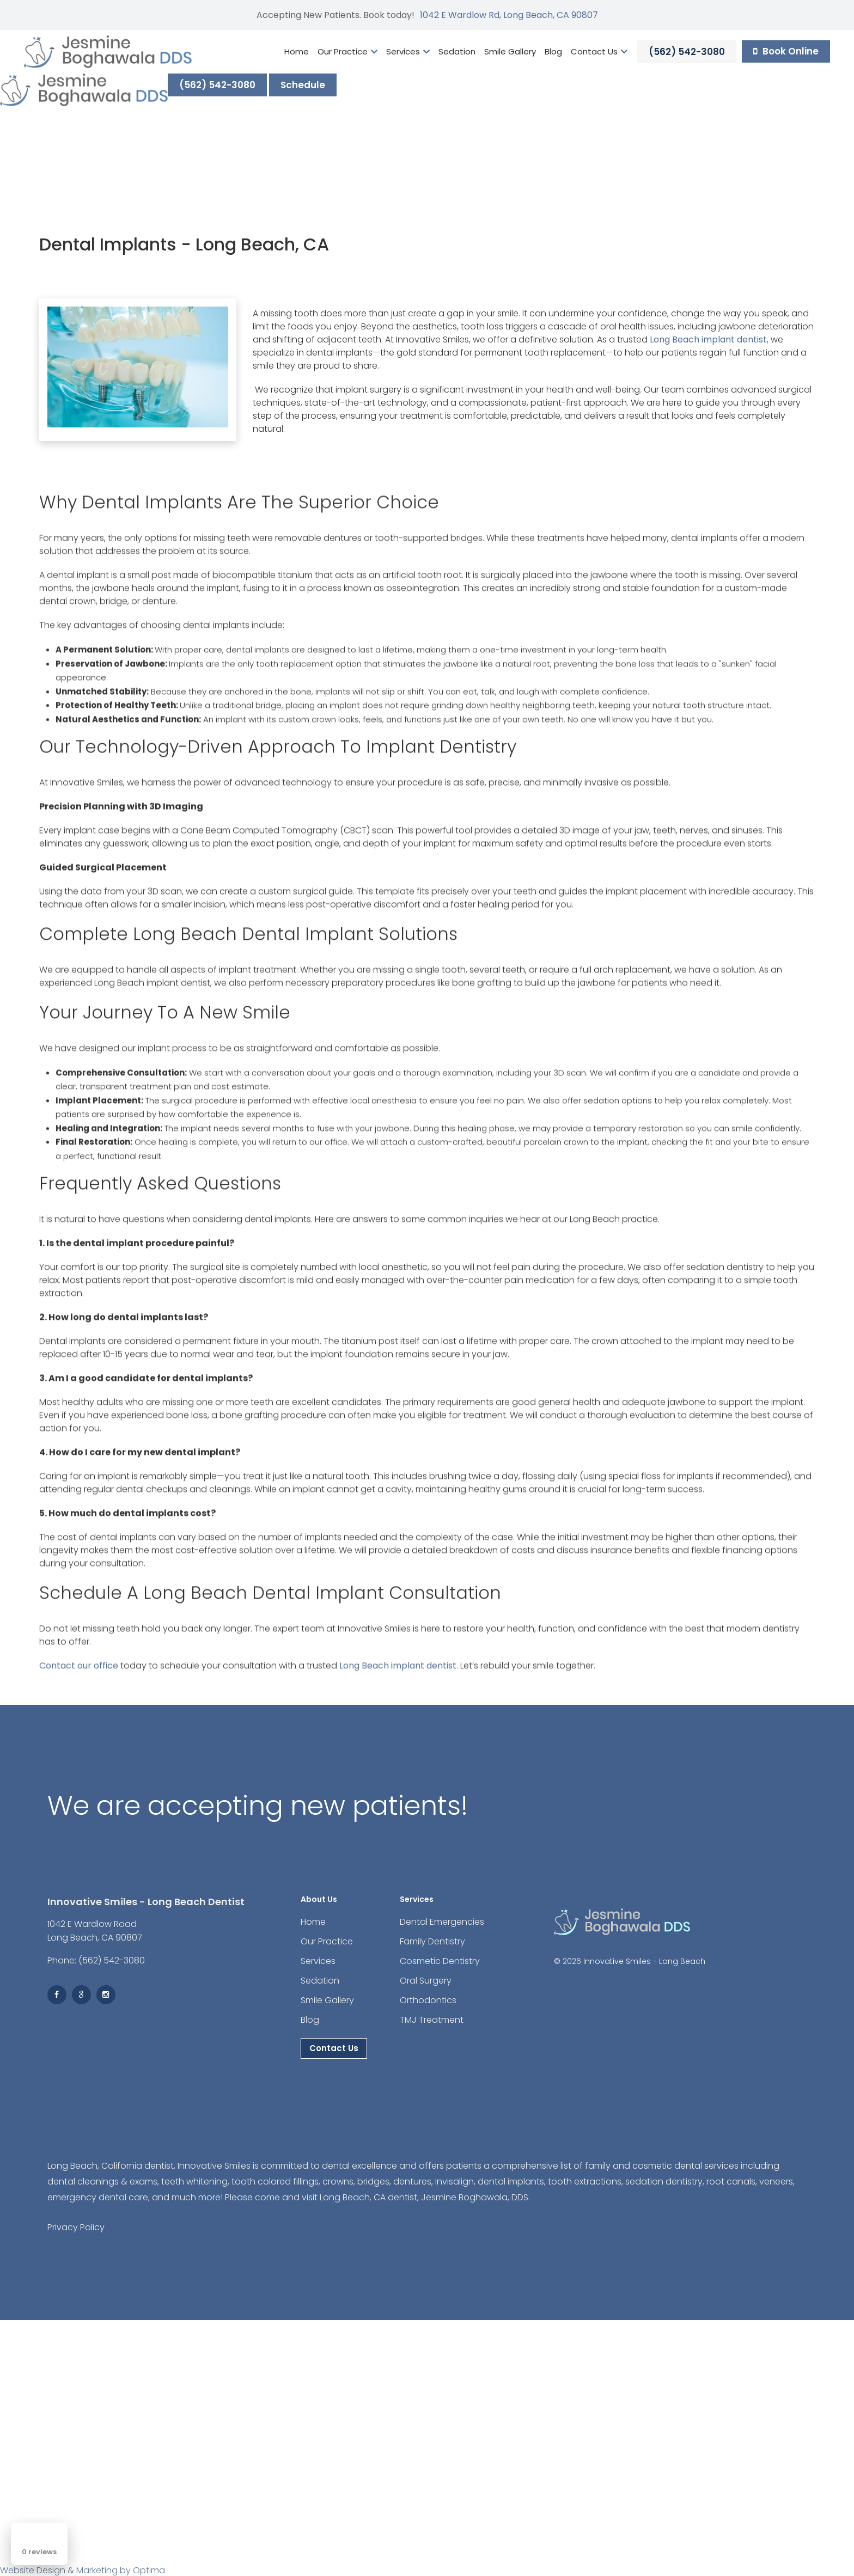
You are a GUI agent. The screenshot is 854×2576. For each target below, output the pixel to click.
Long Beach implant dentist (708, 339)
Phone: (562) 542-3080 (96, 1960)
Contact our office (78, 1671)
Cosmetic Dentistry (440, 1961)
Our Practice (347, 51)
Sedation (456, 51)
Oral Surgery (426, 1980)
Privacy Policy (76, 2227)
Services (408, 51)
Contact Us (599, 51)
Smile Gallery (510, 51)
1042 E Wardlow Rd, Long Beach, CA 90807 (509, 15)
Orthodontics (428, 2000)
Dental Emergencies (442, 1922)
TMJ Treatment (431, 2020)
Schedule (302, 84)
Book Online (786, 51)
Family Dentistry (432, 1941)
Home (296, 51)
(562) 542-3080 (687, 51)
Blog (553, 51)
